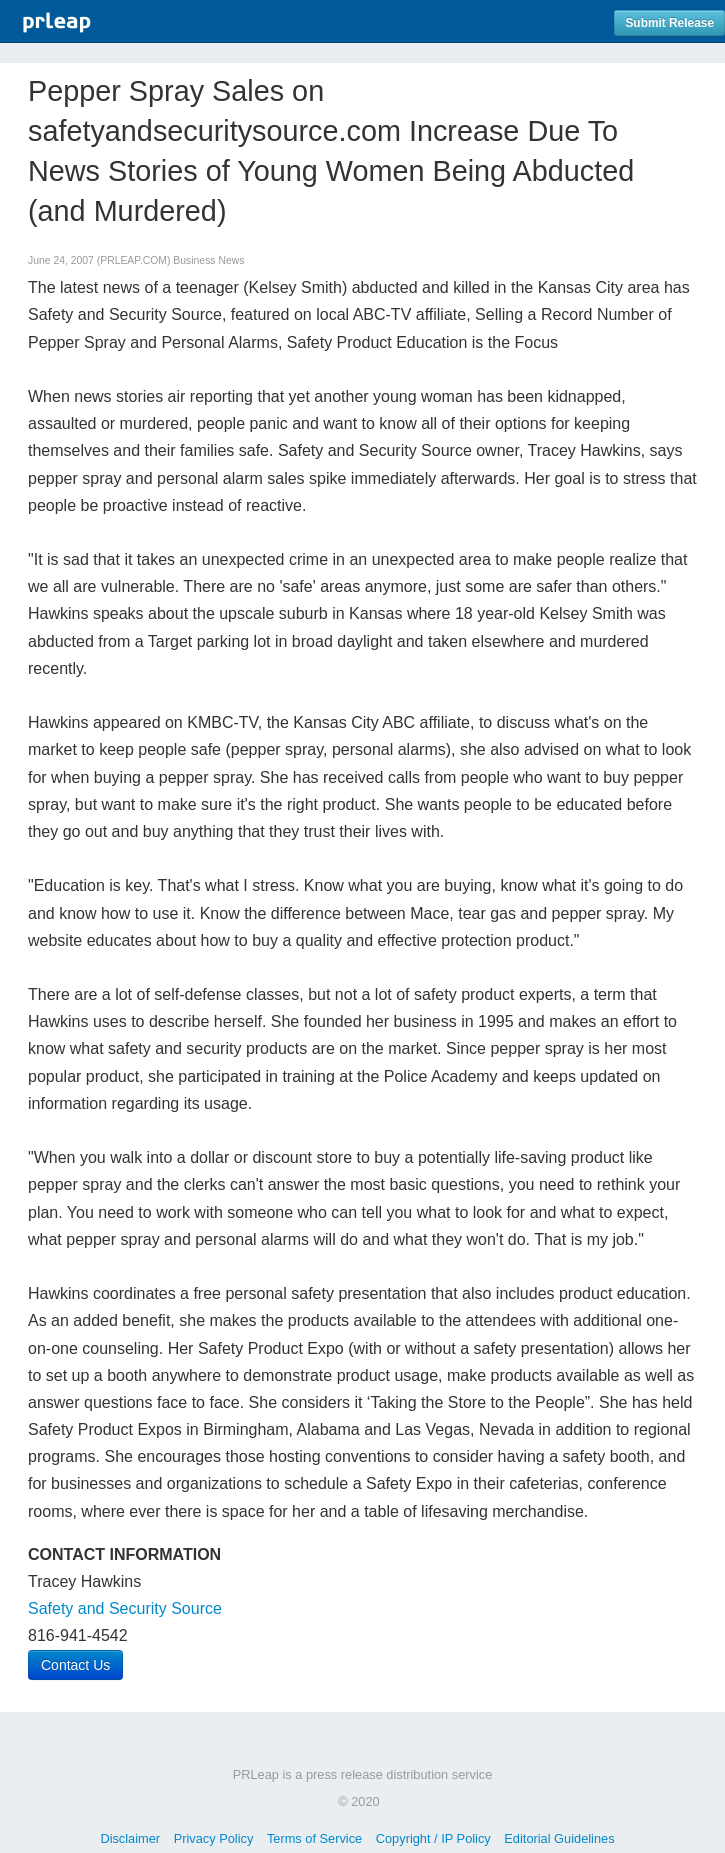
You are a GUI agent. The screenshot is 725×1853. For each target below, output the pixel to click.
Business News (208, 260)
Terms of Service (314, 1838)
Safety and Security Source (125, 1608)
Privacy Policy (214, 1838)
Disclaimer (130, 1838)
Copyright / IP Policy (433, 1838)
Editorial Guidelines (559, 1838)
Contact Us (75, 1665)
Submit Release (669, 23)
